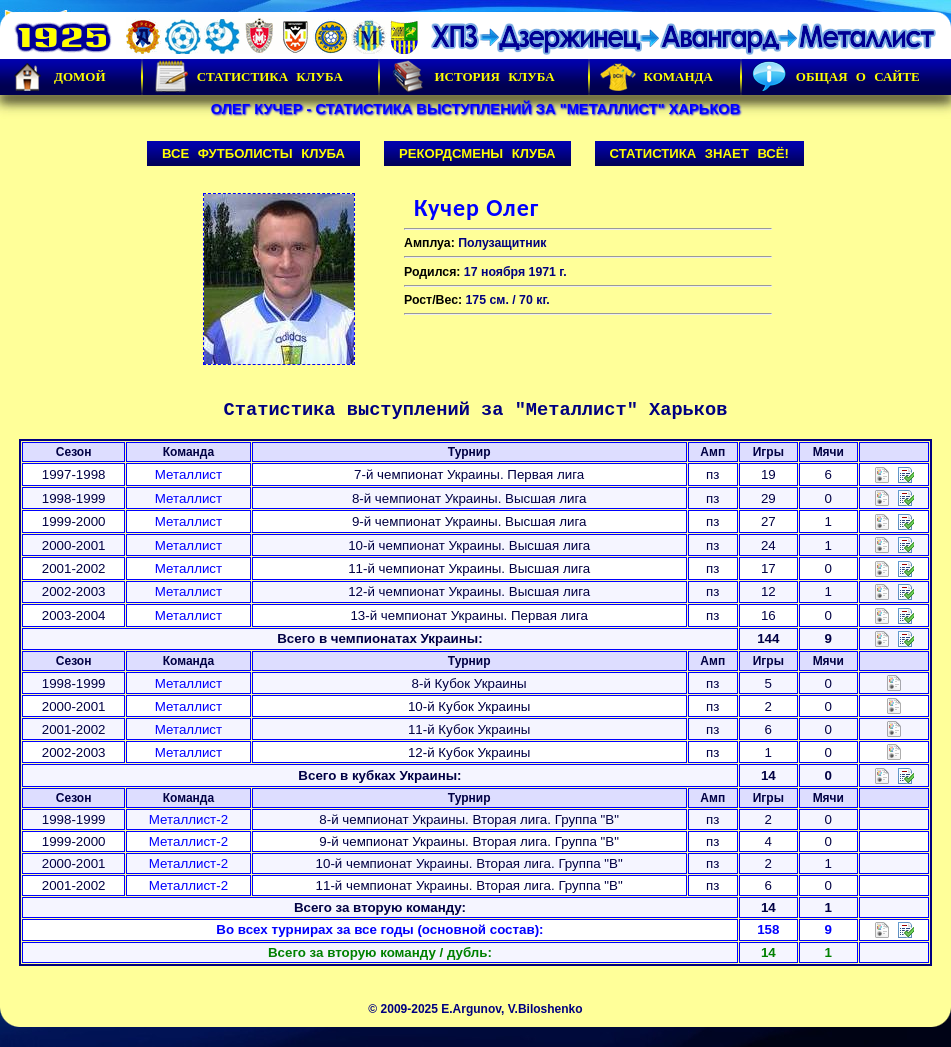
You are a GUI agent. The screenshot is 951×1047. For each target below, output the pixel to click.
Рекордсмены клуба (477, 153)
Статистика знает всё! (699, 153)
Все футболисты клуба (253, 153)
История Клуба (472, 77)
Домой (58, 77)
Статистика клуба (248, 77)
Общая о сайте (836, 77)
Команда (656, 77)
